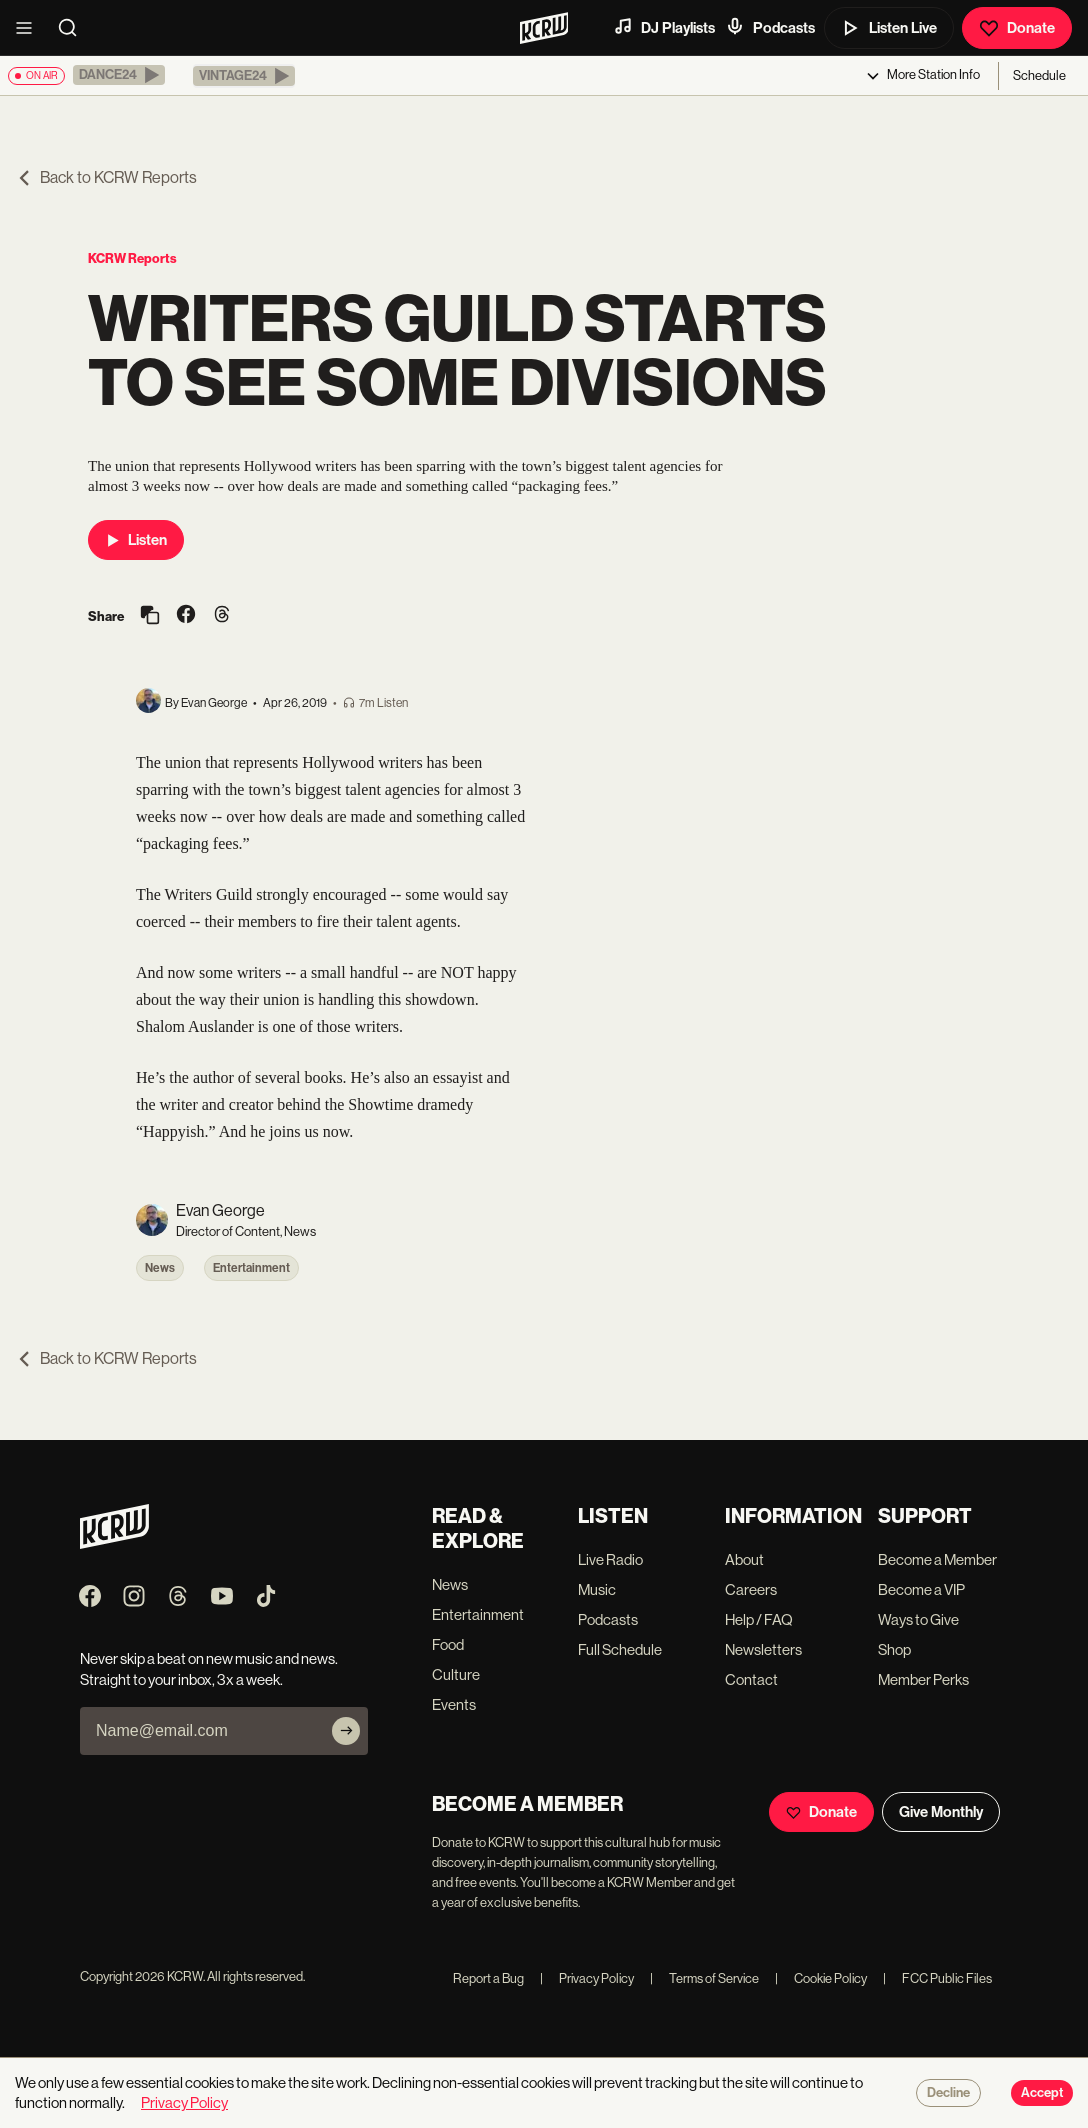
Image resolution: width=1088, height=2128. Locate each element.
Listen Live (889, 28)
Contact (751, 1679)
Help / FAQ (759, 1619)
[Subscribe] (346, 1731)
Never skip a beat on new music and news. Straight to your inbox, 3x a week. (209, 1669)
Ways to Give (918, 1619)
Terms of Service (704, 1978)
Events (454, 1704)
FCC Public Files (937, 1978)
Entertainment (251, 1268)
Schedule (1039, 75)
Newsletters (763, 1649)
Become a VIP (921, 1589)
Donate (1017, 28)
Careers (751, 1589)
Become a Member (937, 1559)
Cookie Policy (821, 1978)
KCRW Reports (132, 258)
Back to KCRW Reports (106, 177)
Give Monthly (941, 1812)
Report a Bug (488, 1978)
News (160, 1268)
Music (597, 1589)
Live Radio (610, 1559)
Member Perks (923, 1679)
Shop (894, 1649)
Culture (456, 1674)
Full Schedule (620, 1649)
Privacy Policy (587, 1978)
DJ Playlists (664, 27)
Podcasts (770, 27)
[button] (119, 75)
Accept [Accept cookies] (1042, 2093)
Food (448, 1644)
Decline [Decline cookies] (948, 2093)
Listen (136, 540)
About (744, 1559)
